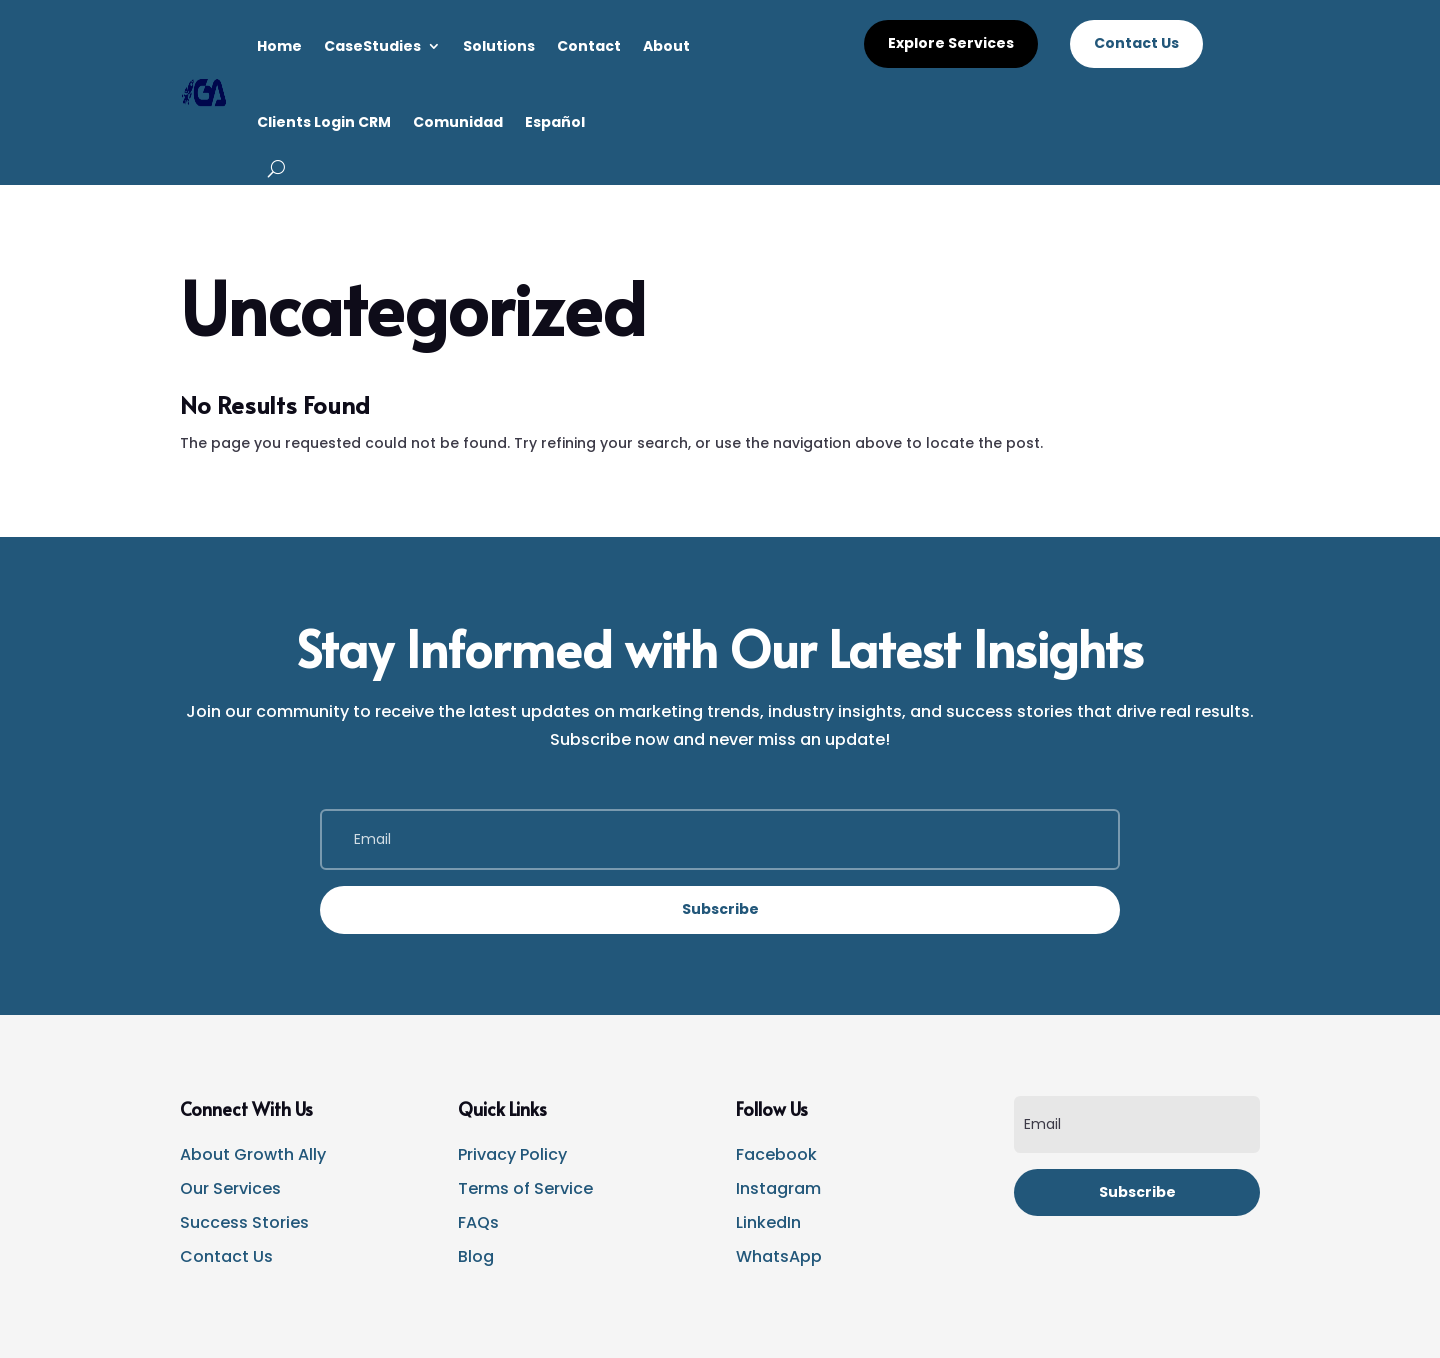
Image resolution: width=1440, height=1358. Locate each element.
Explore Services (951, 43)
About (666, 46)
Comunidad (458, 122)
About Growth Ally (253, 1154)
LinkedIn (768, 1222)
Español (555, 122)
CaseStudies (372, 46)
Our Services (230, 1188)
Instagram (778, 1188)
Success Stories (244, 1222)
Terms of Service (525, 1188)
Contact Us (1136, 43)
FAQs (478, 1222)
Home (279, 46)
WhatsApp (779, 1256)
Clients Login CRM (324, 122)
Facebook (776, 1154)
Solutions (499, 46)
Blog (476, 1256)
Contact (589, 46)
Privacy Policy (512, 1154)
